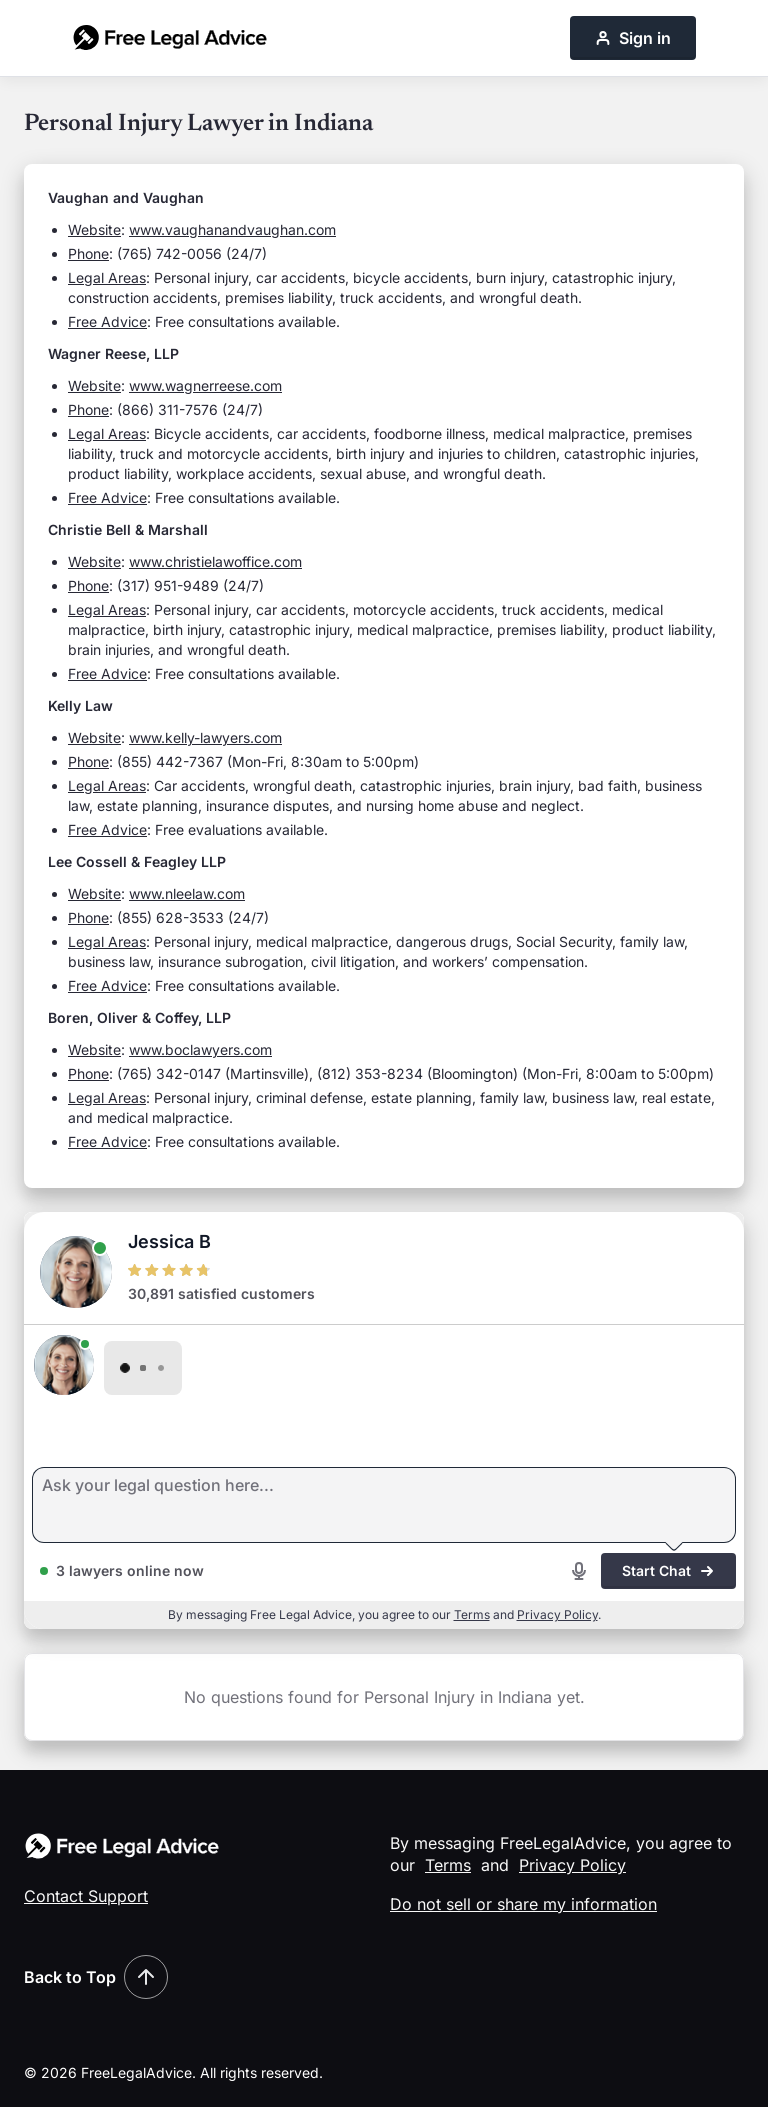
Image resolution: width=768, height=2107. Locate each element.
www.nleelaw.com (187, 893)
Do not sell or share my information (523, 1904)
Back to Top (96, 1977)
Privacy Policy (557, 1614)
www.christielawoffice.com (215, 561)
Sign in (633, 38)
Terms (472, 1614)
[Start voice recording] (579, 1571)
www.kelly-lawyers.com (205, 737)
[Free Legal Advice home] (170, 38)
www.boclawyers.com (200, 1049)
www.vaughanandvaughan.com (232, 229)
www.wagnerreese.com (205, 385)
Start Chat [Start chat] (668, 1570)
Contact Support (86, 1896)
